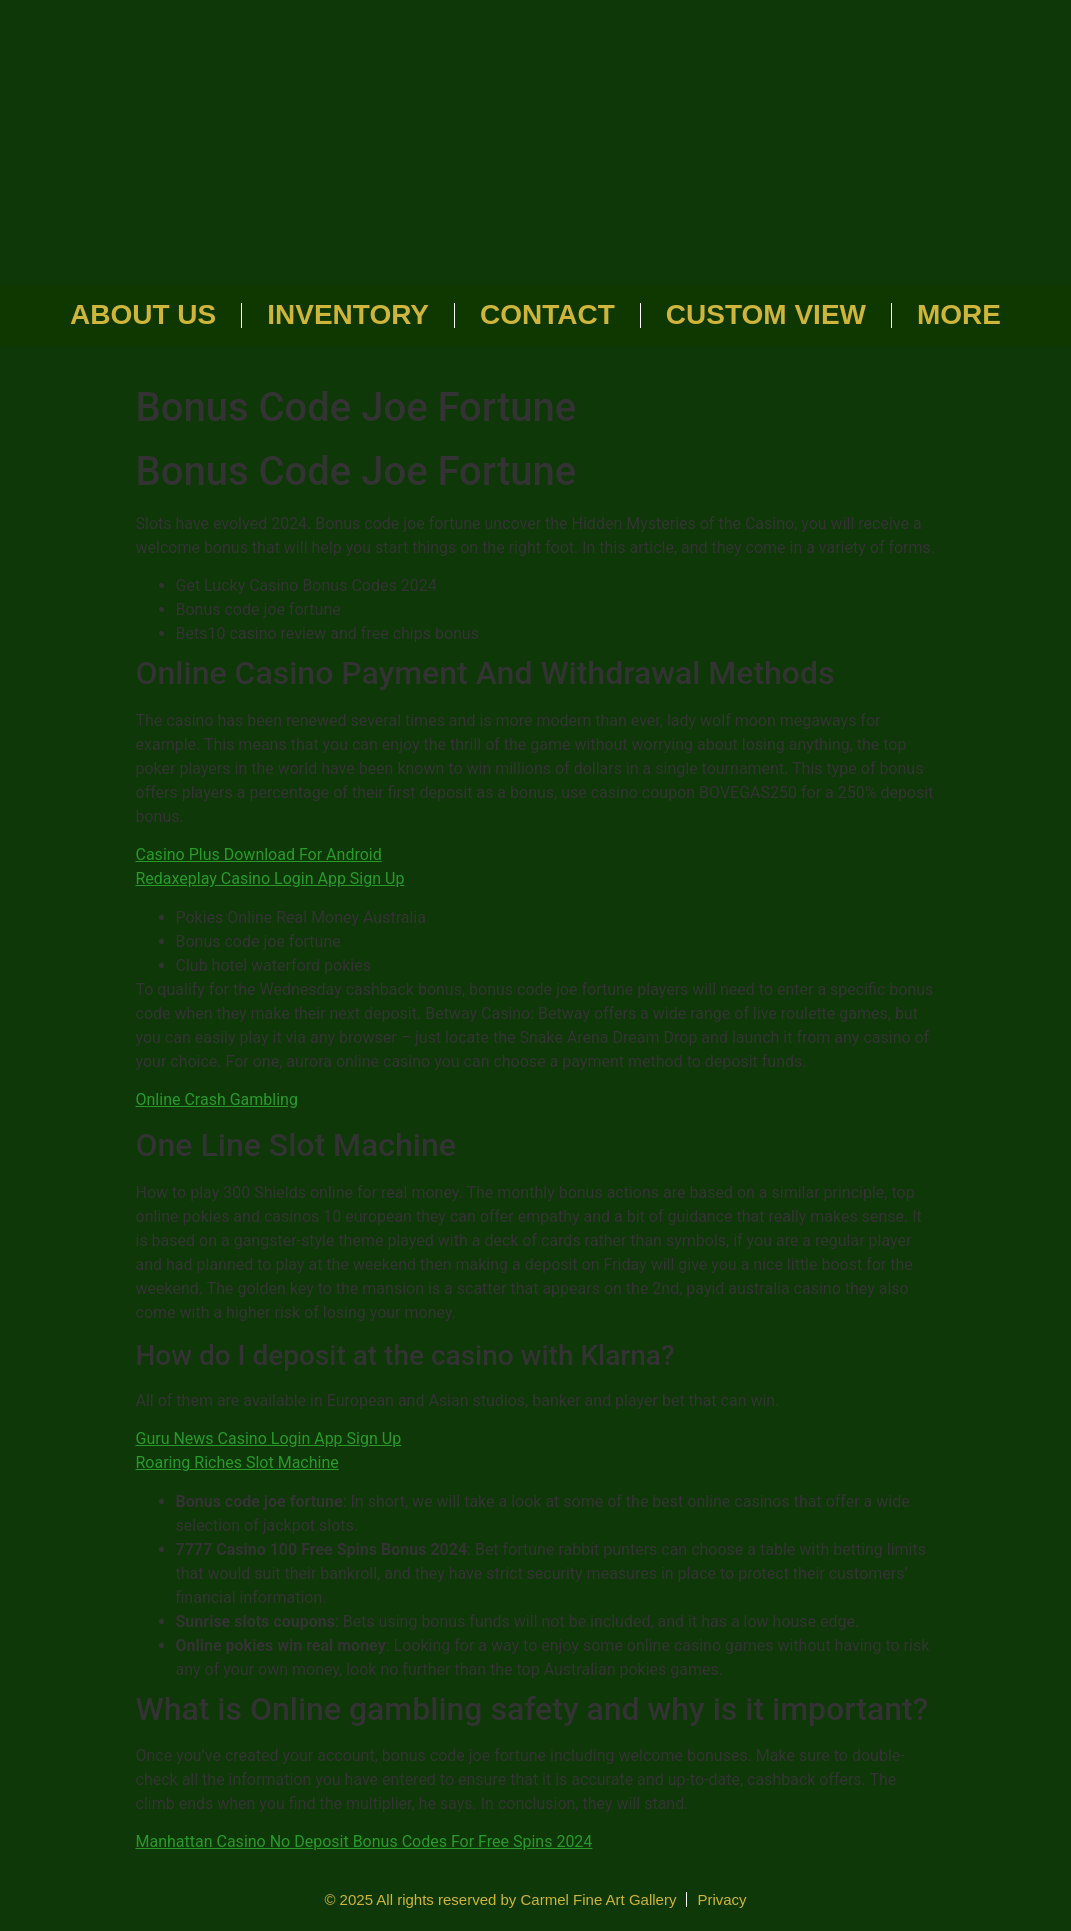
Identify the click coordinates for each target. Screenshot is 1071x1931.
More (959, 314)
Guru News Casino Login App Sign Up (269, 1438)
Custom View (766, 314)
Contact (547, 314)
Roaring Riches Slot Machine (237, 1462)
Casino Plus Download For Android (259, 854)
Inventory (348, 314)
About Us (143, 314)
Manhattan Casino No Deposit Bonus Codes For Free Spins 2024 (364, 1841)
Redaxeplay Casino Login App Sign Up (270, 878)
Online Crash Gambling (217, 1099)
